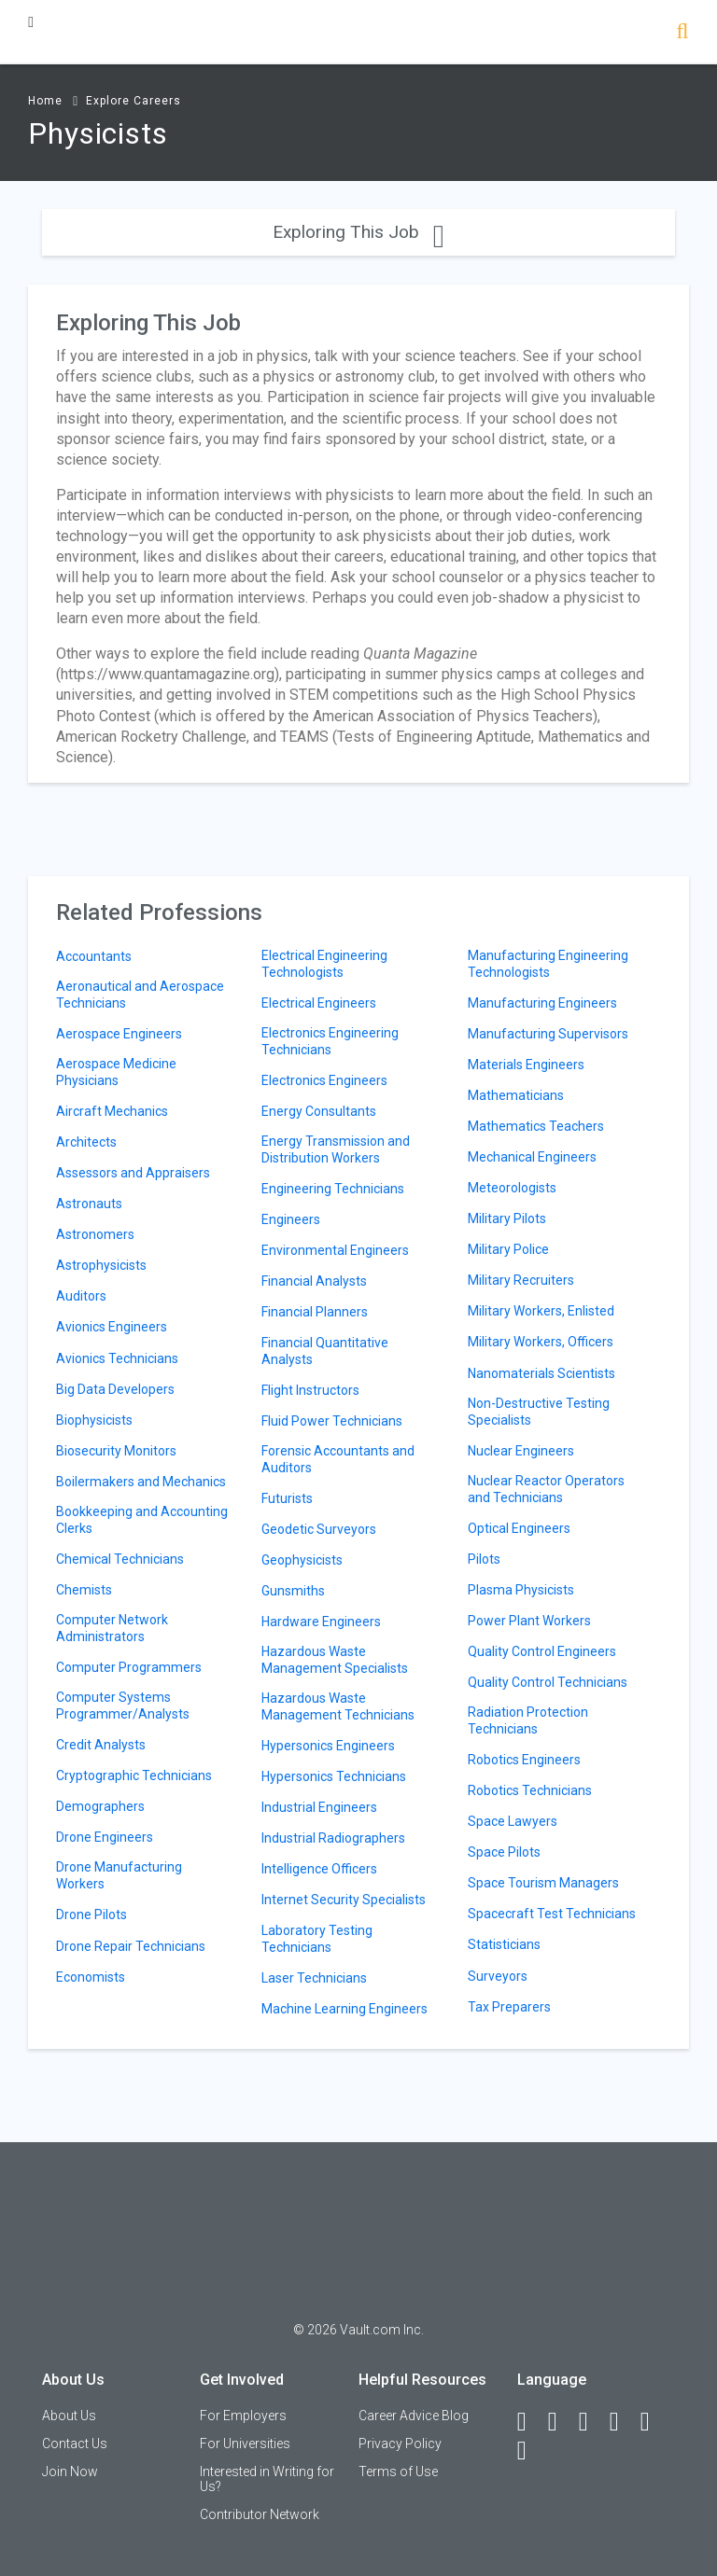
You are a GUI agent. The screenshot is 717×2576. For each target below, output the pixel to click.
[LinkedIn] (561, 2422)
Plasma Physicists (521, 1589)
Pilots (484, 1559)
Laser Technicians (314, 1977)
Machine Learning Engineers (344, 2008)
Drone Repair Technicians (130, 1946)
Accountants (94, 956)
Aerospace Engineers (119, 1033)
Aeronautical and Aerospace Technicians (140, 994)
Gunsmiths (293, 1590)
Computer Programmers (129, 1667)
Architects (86, 1142)
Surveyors (497, 1976)
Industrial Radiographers (333, 1838)
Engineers (290, 1219)
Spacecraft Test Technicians (552, 1913)
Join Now (70, 2471)
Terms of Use (398, 2471)
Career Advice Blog (413, 2415)
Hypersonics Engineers (328, 1745)
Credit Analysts (101, 1744)
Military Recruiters (521, 1280)
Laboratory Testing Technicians (317, 1939)
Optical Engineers (519, 1528)
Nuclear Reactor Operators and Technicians (546, 1489)
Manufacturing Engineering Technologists (548, 964)
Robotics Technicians (530, 1790)
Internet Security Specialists (343, 1899)
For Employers (243, 2415)
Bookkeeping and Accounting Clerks (142, 1520)
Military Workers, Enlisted (541, 1310)
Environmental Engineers (335, 1250)
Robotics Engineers (524, 1759)
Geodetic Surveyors (318, 1529)
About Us (69, 2415)
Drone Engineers (104, 1837)
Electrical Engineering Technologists (324, 964)
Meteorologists (512, 1187)
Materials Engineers (526, 1064)
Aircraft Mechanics (112, 1111)
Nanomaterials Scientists (541, 1373)
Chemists (84, 1589)
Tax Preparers (509, 2006)
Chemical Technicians (120, 1559)
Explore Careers (133, 100)
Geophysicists (302, 1560)
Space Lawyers (512, 1821)
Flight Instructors (310, 1390)
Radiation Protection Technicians (528, 1720)
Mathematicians (516, 1095)
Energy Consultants (318, 1111)
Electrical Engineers (318, 1003)
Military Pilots (507, 1218)
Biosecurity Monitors (116, 1450)
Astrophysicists (101, 1265)
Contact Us (74, 2443)
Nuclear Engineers (521, 1450)
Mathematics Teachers (536, 1126)
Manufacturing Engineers (542, 1003)
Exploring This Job (358, 232)
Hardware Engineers (321, 1621)
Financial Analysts (314, 1281)
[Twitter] (592, 2422)
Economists (90, 1977)
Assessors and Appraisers (133, 1172)
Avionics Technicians (117, 1358)
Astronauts (89, 1203)
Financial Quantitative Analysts (324, 1351)
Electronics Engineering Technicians (330, 1041)
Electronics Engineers (324, 1080)
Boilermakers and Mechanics (141, 1481)
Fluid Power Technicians (331, 1420)
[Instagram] (623, 2422)
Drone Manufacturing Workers (119, 1875)
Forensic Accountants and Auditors (338, 1459)
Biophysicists (94, 1420)
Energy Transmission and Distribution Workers (335, 1149)
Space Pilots (504, 1852)
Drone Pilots (91, 1914)
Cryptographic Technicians (134, 1775)
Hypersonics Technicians (333, 1776)
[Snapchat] (530, 2451)
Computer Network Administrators (112, 1628)
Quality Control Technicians (547, 1682)
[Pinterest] (653, 2422)
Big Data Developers (115, 1389)
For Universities (245, 2443)
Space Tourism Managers (543, 1882)
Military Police (508, 1249)
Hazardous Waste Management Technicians (338, 1706)
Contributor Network (259, 2514)
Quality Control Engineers (542, 1651)
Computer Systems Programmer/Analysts (123, 1705)
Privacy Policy (400, 2443)
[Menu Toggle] (31, 22)
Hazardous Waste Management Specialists (334, 1660)
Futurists (287, 1498)
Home (45, 100)
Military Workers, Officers (540, 1341)
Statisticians (504, 1944)
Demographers (100, 1806)
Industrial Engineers (319, 1807)
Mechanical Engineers (532, 1156)
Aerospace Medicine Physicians (116, 1072)
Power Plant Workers (529, 1620)
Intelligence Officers (319, 1868)
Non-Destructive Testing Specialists (539, 1411)
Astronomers (95, 1234)
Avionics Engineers (111, 1326)
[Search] (682, 33)
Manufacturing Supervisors (548, 1033)
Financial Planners (314, 1311)
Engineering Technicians (332, 1188)
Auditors (81, 1295)
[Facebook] (530, 2422)
